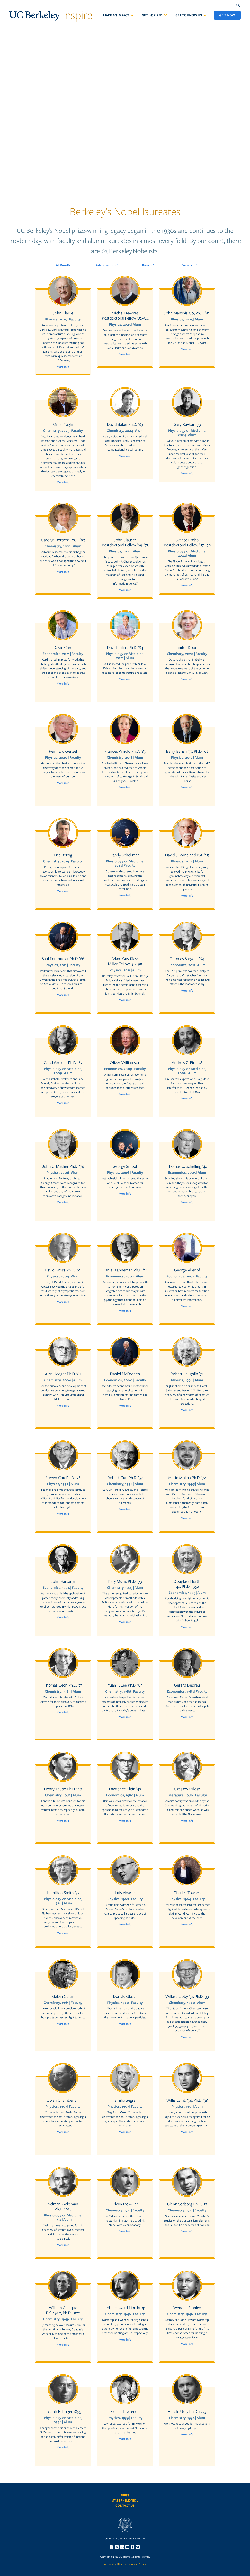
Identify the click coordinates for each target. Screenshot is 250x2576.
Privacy (142, 2564)
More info (63, 367)
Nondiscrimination (127, 2564)
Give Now (227, 15)
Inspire (51, 14)
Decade (187, 265)
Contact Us (125, 2505)
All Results (63, 265)
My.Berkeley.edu (125, 2500)
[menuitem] (118, 15)
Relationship (104, 265)
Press (125, 2495)
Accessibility (110, 2564)
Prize (145, 265)
